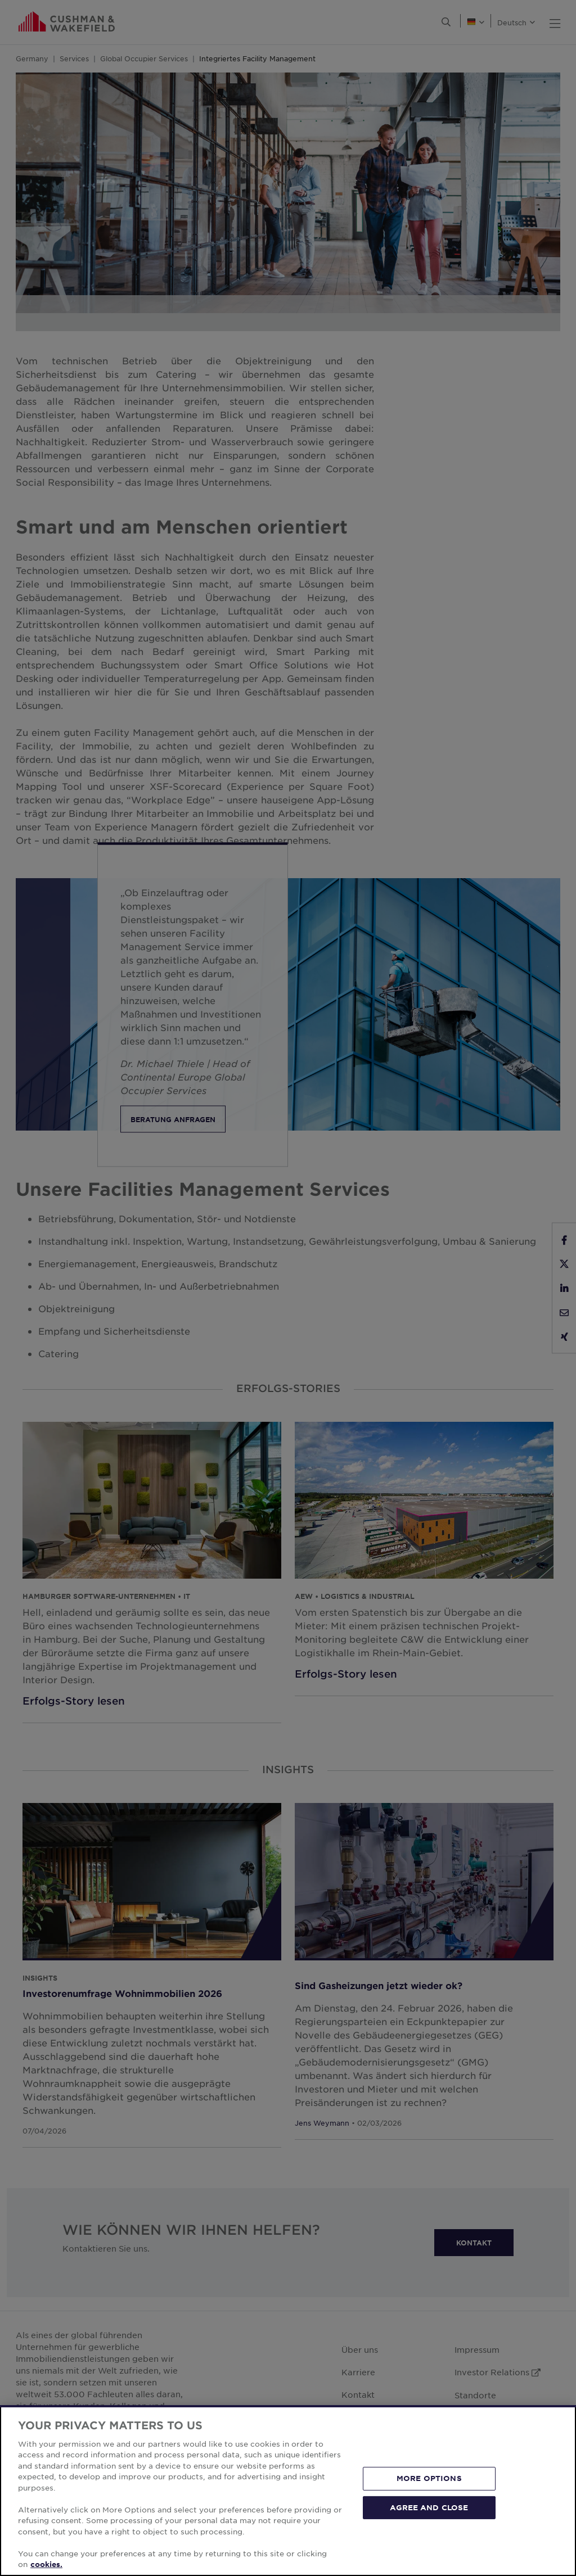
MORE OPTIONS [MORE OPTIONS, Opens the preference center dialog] (429, 2478)
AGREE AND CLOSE (429, 2506)
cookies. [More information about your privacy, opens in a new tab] (46, 2564)
